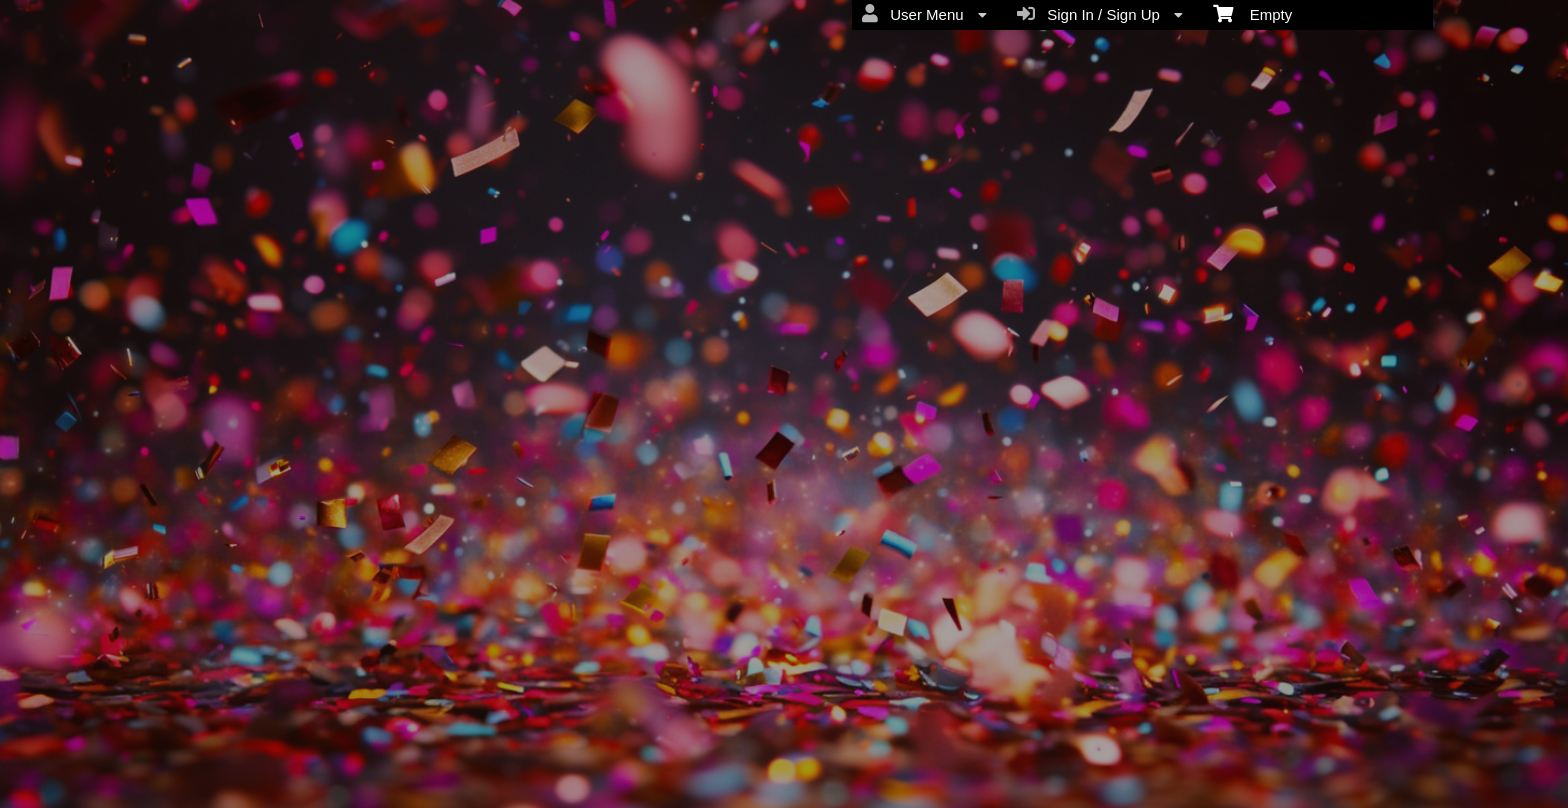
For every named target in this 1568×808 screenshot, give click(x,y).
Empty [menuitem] (1252, 13)
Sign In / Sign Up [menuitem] (1100, 14)
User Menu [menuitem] (924, 14)
